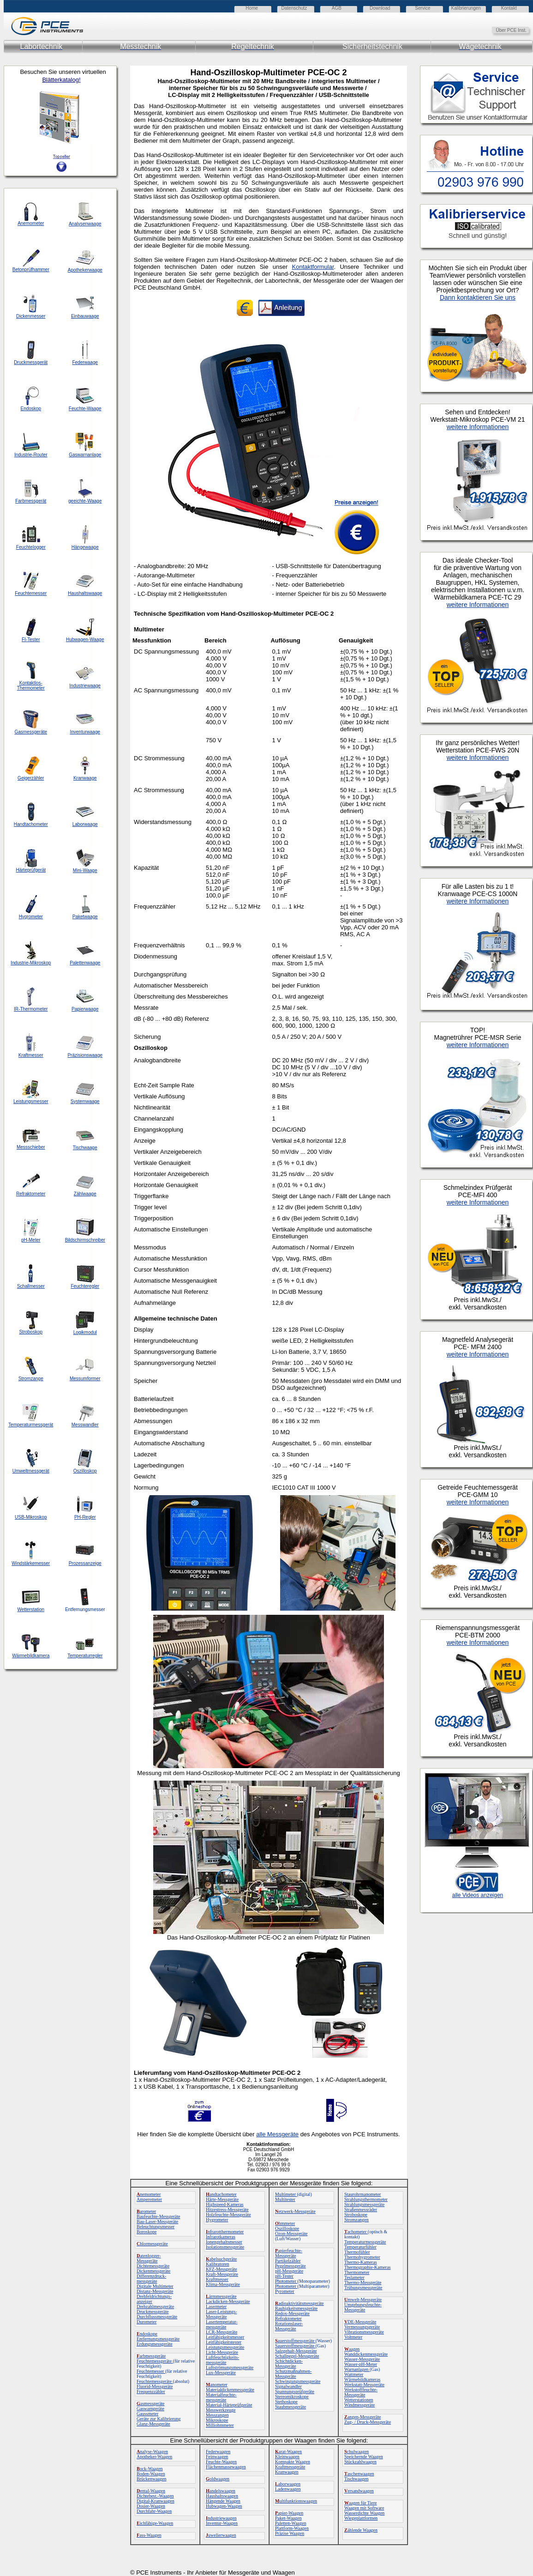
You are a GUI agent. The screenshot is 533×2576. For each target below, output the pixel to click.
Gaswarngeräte (150, 2408)
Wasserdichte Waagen (364, 2512)
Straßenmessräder (360, 2209)
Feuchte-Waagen (221, 2461)
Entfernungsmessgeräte (158, 2338)
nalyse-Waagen (152, 2451)
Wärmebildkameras (362, 2379)
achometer (356, 2231)
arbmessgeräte (151, 2355)
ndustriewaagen (221, 2518)
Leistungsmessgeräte (225, 2347)
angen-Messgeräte (362, 2416)
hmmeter (285, 2223)
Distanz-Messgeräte (155, 2291)
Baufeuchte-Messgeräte (158, 2216)
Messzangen (217, 2415)
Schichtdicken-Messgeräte (289, 2363)
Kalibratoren (217, 2264)
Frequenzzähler (151, 2391)
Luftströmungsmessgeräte (229, 2367)
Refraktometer (288, 2318)
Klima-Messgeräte (223, 2284)
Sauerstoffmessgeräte (295, 2345)
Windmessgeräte (359, 2404)
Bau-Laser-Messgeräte (157, 2221)
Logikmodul (85, 1332)
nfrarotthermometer (225, 2231)
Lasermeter (216, 2306)
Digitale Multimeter (155, 2286)
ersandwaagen (359, 2490)
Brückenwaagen (151, 2478)
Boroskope (146, 2231)
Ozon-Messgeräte (291, 2233)
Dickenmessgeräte (153, 2270)
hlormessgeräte (152, 2243)
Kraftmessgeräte (290, 2466)
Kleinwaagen (287, 2456)
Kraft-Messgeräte (222, 2274)
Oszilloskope (287, 2228)
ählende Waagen (360, 2530)
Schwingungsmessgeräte (297, 2381)
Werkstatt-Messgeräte (364, 2384)
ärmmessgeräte (221, 2296)
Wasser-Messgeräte (362, 2359)
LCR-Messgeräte (221, 2331)
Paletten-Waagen (290, 2523)
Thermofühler (357, 2252)
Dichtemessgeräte (153, 2265)
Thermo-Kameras (360, 2262)
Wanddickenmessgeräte (366, 2354)
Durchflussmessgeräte (157, 2316)
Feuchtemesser (151, 2371)
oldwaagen (217, 2478)
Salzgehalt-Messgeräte (296, 2350)
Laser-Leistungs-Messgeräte (221, 2314)
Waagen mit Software (364, 2507)
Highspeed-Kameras (225, 2204)
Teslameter (354, 2277)
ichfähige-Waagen (155, 2523)
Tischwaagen (356, 2478)
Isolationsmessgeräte (225, 2246)
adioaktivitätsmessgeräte (299, 2303)
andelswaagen (220, 2490)
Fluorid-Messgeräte (155, 2386)
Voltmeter (353, 2337)
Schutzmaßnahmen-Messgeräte (293, 2374)
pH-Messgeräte (289, 2270)
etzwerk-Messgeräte (295, 2211)
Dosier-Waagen (151, 2506)
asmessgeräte (151, 2403)
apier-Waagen (289, 2512)
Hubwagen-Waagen (224, 2506)
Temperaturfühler (360, 2246)
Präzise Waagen (289, 2533)
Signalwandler (288, 2386)
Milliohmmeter (220, 2425)
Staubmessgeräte (290, 2406)
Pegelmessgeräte (290, 2265)
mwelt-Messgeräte (363, 2299)
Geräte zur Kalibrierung (159, 2418)
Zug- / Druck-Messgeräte (367, 2421)
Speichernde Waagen (363, 2456)
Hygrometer (217, 2219)
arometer (146, 2211)
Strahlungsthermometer (366, 2199)
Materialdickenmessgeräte (230, 2389)
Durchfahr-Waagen (154, 2511)
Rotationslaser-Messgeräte (289, 2326)
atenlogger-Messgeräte (149, 2258)
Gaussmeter (147, 2413)
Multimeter (286, 2194)
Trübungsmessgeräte (363, 2287)
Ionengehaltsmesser (224, 2241)
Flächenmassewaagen (226, 2466)
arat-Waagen (288, 2451)
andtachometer (221, 2194)
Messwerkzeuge (220, 2409)
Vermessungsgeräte (362, 2326)
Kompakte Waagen (292, 2461)
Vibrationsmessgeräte (364, 2331)
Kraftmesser (217, 2279)
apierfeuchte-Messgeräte (288, 2253)
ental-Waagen (151, 2490)
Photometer (286, 2281)
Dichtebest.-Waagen (155, 2495)
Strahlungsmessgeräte (364, 2204)
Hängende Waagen (223, 2500)
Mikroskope (217, 2420)
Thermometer (356, 2272)
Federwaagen (218, 2451)
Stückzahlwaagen (360, 2461)
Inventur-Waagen (222, 2523)
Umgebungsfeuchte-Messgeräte (363, 2307)
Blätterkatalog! (61, 79)
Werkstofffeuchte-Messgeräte (360, 2392)
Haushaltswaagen (222, 2495)
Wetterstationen (358, 2399)
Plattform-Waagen (292, 2528)
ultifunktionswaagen (296, 2500)
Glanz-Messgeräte (153, 2423)
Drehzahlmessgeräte (155, 2306)
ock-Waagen (149, 2468)
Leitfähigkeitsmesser (225, 2337)
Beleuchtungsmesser (155, 2226)
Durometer (146, 2321)
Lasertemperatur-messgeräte (222, 2324)
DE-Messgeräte (360, 2321)
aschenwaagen (359, 2473)
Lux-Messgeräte (221, 2372)
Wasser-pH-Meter (360, 2364)
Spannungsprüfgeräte (294, 2391)
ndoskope (147, 2333)
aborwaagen (287, 2483)
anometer (217, 2384)
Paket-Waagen (288, 2518)
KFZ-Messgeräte (221, 2269)
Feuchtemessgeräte (155, 2361)
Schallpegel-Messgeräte (297, 2355)
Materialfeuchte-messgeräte (221, 2397)
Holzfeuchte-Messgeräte (228, 2214)
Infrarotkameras (220, 2236)
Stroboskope (355, 2214)
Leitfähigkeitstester (223, 2342)
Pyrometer (284, 2291)
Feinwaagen (217, 2456)
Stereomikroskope (292, 2396)
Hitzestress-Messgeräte (227, 2209)
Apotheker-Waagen (154, 2456)
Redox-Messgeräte (292, 2313)
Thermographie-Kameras (367, 2267)
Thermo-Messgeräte (363, 2282)
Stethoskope (286, 2401)
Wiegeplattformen (360, 2518)
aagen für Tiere (360, 2502)
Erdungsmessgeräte (155, 2343)
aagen (351, 2349)
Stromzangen (356, 2219)
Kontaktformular (313, 266)
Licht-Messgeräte (222, 2352)
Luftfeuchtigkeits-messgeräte (222, 2360)
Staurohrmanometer (362, 2194)
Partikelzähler (288, 2260)
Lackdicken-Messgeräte (228, 2301)
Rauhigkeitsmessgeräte (296, 2308)
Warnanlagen (357, 2369)
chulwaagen (356, 2451)
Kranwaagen (287, 2471)
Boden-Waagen (151, 2473)
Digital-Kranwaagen (155, 2500)
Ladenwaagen (288, 2488)
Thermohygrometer (362, 2257)
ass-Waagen (149, 2535)
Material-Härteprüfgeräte (229, 2404)
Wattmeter (353, 2374)
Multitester (285, 2199)
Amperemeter (149, 2199)
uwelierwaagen (221, 2535)
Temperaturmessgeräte (365, 2241)
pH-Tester (284, 2276)
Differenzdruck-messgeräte (151, 2278)
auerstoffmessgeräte (295, 2340)
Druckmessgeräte (152, 2311)
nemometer (149, 2194)
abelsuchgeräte (221, 2258)
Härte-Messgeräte (222, 2199)
